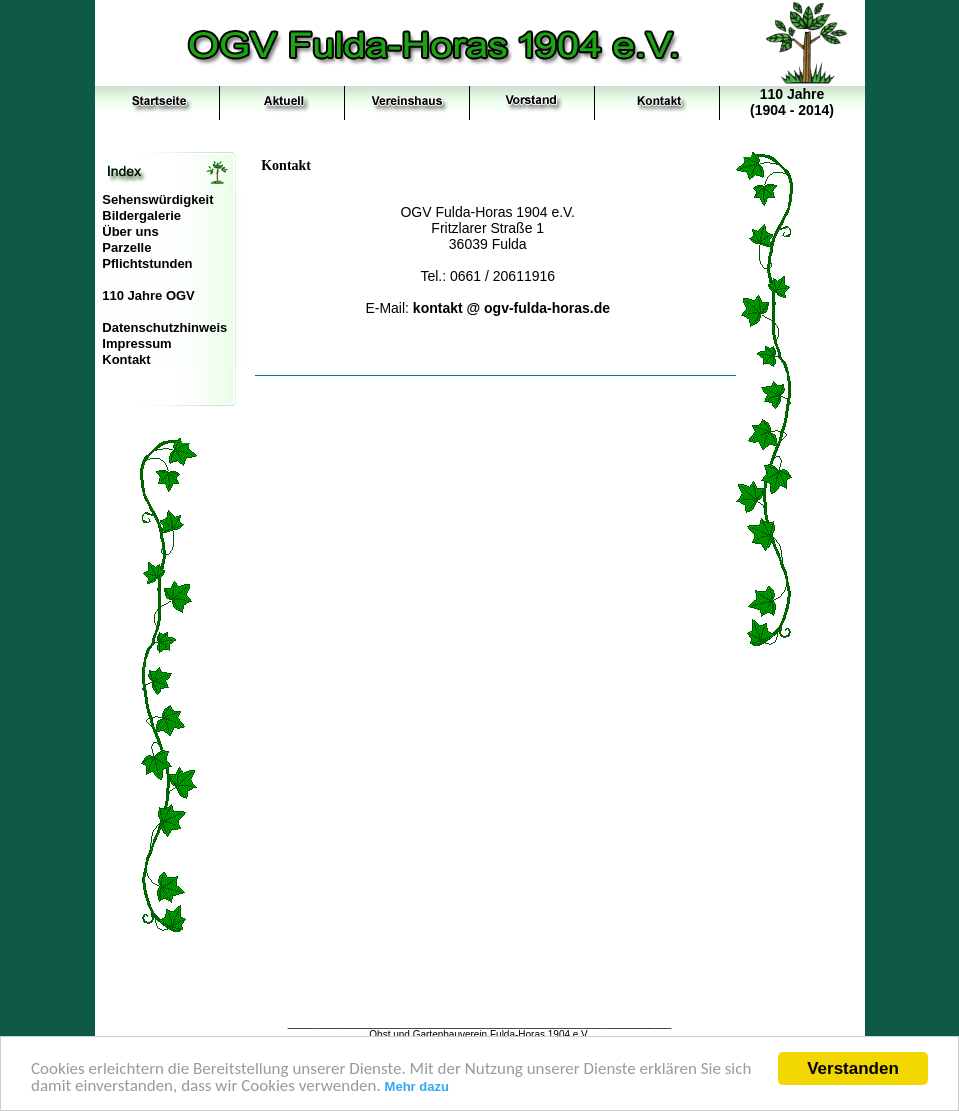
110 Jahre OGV (148, 295)
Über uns (130, 231)
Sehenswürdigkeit (157, 199)
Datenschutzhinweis (164, 327)
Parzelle (126, 247)
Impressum (136, 343)
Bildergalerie (141, 215)
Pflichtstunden (147, 263)
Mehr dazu (417, 1087)
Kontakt (126, 359)
